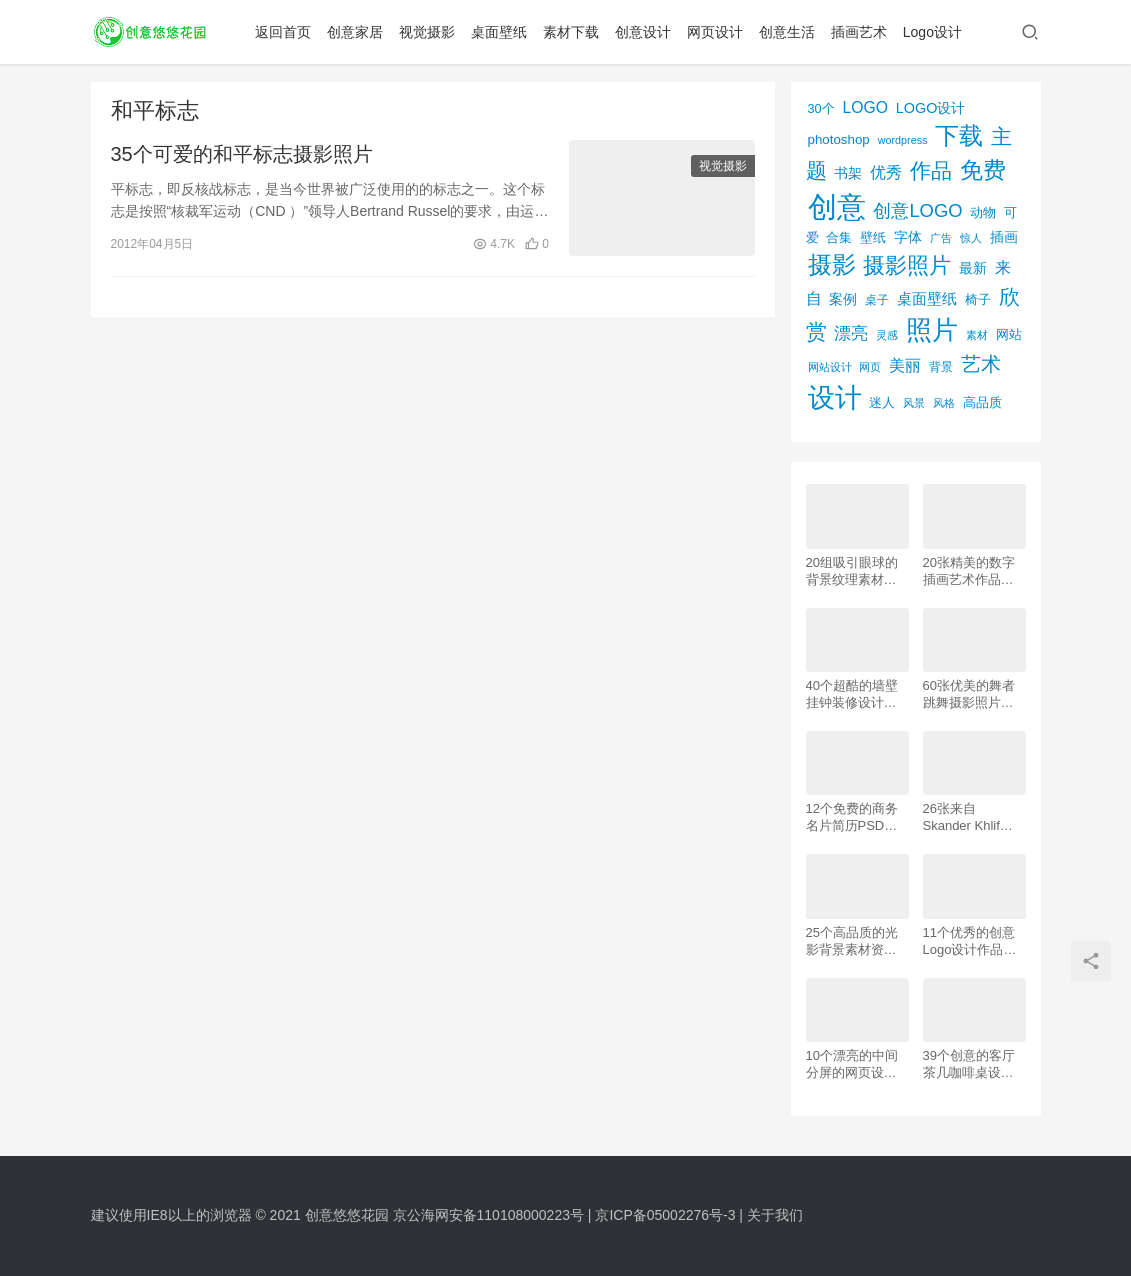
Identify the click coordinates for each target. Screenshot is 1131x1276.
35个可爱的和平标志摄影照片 (242, 154)
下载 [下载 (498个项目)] (959, 135)
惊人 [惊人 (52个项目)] (971, 238)
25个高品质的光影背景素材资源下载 (852, 941)
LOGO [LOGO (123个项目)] (864, 107)
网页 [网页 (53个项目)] (870, 367)
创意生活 (788, 32)
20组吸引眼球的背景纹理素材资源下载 (852, 571)
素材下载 (572, 32)
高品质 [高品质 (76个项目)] (982, 402)
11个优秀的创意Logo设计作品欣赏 (970, 941)
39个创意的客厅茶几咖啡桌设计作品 (969, 1064)
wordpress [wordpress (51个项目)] (903, 140)
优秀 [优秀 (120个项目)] (886, 172)
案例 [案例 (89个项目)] (843, 299)
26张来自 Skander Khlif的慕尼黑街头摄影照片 (968, 817)
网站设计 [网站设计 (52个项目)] (830, 367)
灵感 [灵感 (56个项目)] (887, 335)
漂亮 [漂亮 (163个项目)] (851, 333)
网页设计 (716, 32)
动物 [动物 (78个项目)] (983, 212)
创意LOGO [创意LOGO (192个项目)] (917, 210)
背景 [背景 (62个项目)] (941, 367)
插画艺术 (860, 32)
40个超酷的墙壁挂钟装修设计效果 (852, 694)
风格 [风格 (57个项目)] (944, 403)
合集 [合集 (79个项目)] (839, 237)
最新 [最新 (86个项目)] (973, 268)
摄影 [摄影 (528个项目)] (832, 264)
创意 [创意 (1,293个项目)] (837, 206)
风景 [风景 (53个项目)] (914, 403)
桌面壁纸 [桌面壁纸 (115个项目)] (927, 298)
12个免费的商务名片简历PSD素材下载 (852, 817)
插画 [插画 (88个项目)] (1004, 237)
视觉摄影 (428, 32)
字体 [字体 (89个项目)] (908, 237)
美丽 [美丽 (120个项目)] (905, 365)
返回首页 (284, 32)
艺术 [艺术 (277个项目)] (981, 364)
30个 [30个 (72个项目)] (821, 109)
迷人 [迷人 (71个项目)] (882, 403)
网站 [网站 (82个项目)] (1009, 334)
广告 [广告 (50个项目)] (941, 238)
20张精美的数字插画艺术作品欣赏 (969, 571)
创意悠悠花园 (347, 1215)
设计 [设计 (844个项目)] (835, 398)
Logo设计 (933, 32)
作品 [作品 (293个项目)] (931, 170)
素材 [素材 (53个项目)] (977, 335)
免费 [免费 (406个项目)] (983, 170)
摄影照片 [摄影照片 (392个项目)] (907, 265)
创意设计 (644, 32)
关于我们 (775, 1215)
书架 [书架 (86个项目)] (848, 173)
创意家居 (356, 32)
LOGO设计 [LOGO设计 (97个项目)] (931, 108)
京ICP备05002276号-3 (665, 1215)
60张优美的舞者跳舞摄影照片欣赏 (969, 694)
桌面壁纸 (500, 32)
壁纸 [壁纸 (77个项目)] (873, 237)
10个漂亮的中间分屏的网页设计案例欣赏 (852, 1064)
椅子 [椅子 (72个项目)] (978, 300)
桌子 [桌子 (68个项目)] (877, 300)
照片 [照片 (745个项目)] (932, 330)
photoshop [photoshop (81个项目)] (839, 139)
